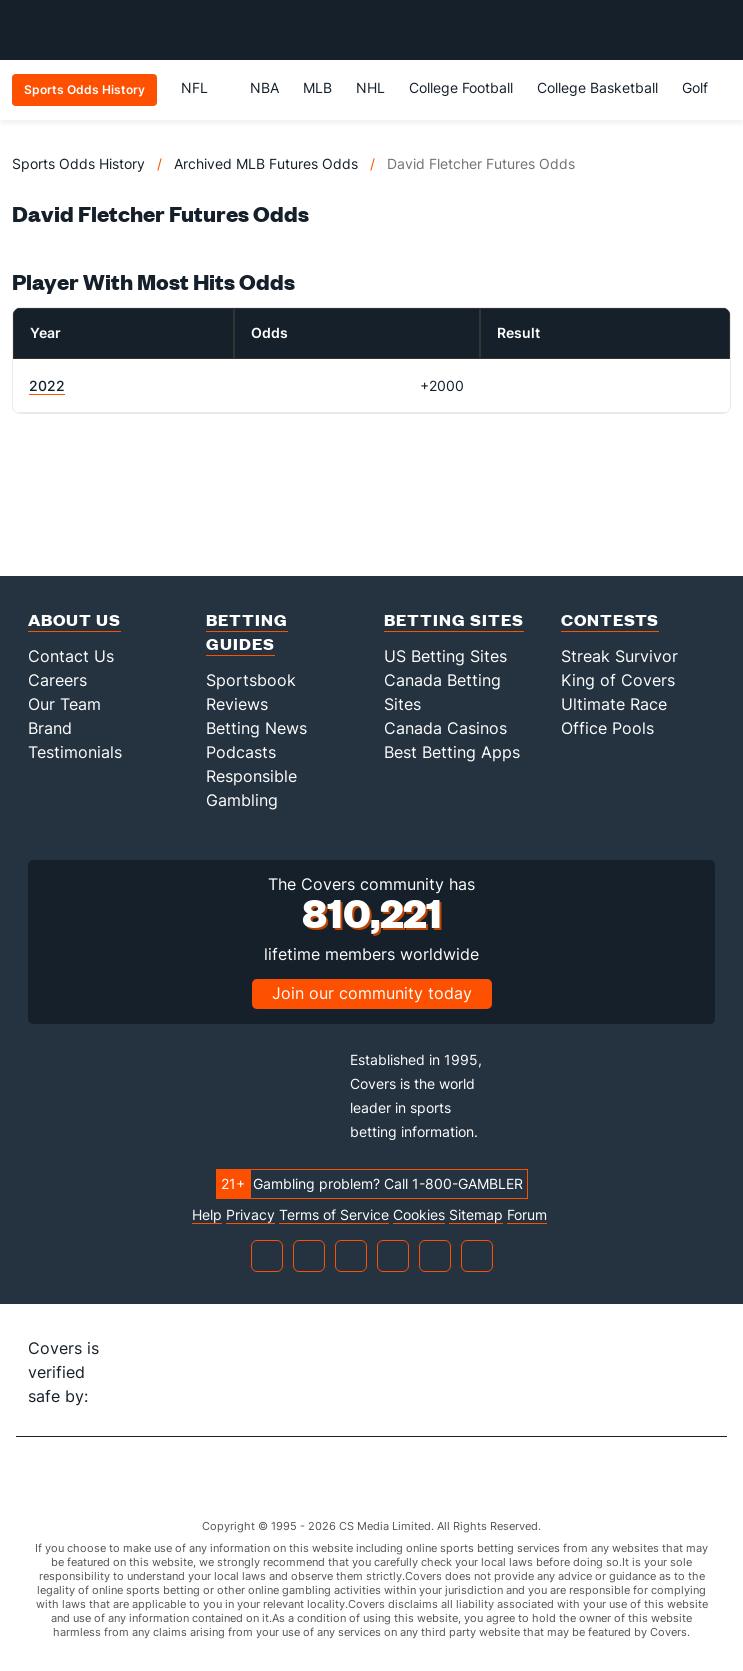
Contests (610, 619)
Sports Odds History (78, 163)
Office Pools (607, 728)
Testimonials (75, 752)
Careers (57, 680)
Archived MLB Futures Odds (266, 163)
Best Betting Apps (452, 752)
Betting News (256, 728)
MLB (317, 87)
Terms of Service (334, 1215)
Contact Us (71, 656)
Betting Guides (247, 631)
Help (207, 1215)
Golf (695, 87)
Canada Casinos (445, 728)
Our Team (64, 704)
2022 (47, 385)
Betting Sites (454, 619)
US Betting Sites (445, 656)
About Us (74, 619)
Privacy (250, 1215)
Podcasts (241, 752)
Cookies (419, 1215)
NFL (203, 87)
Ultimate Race (614, 704)
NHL (370, 87)
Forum (527, 1215)
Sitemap (476, 1215)
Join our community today (372, 993)
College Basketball (597, 87)
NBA (264, 87)
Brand (50, 728)
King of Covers (618, 680)
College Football (461, 87)
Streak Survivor (619, 656)
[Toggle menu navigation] (717, 30)
